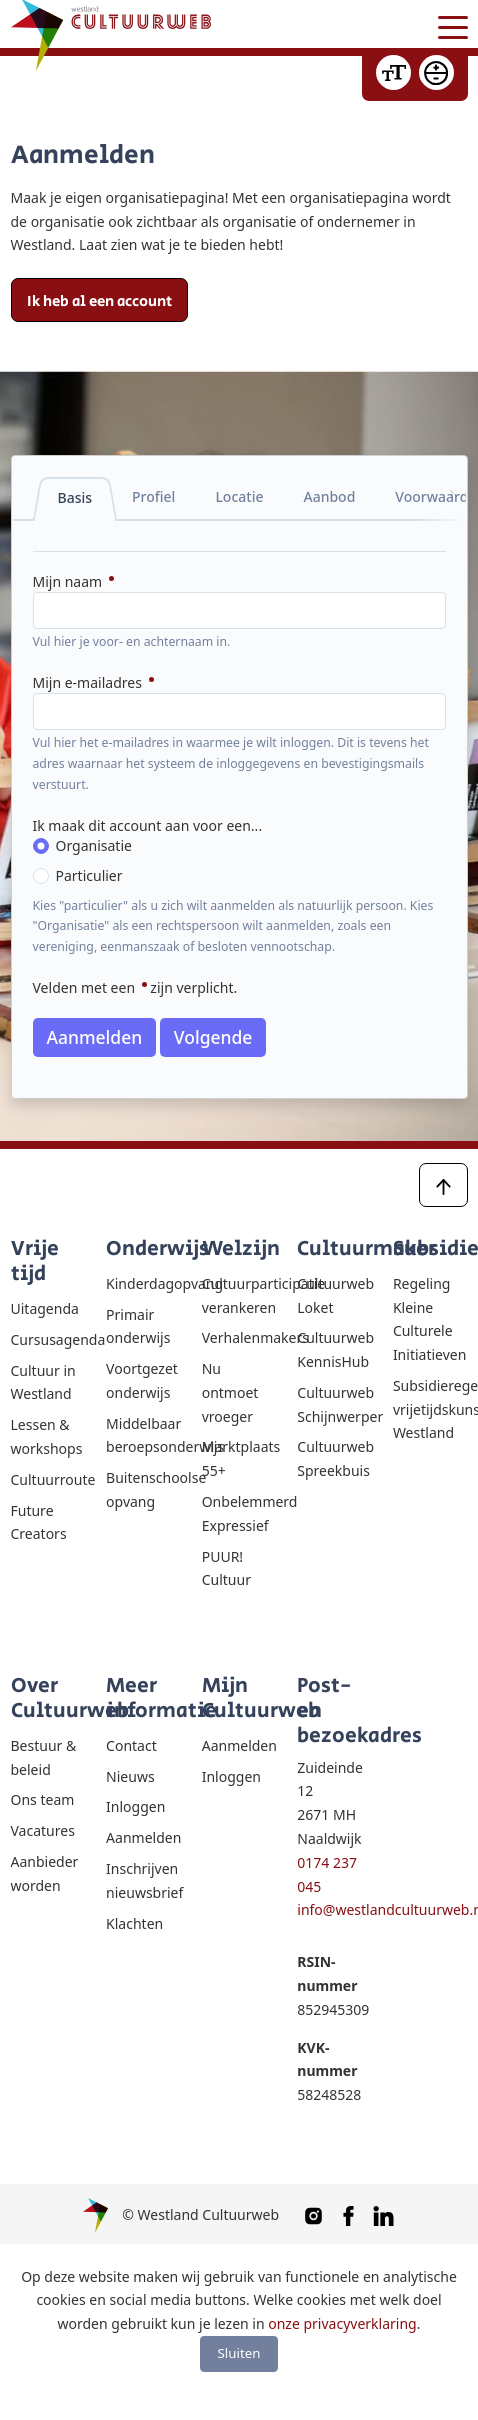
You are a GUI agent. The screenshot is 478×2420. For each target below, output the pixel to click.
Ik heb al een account (99, 301)
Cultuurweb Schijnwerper (334, 1404)
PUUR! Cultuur (226, 1568)
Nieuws (130, 1776)
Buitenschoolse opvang (143, 1489)
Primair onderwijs (138, 1326)
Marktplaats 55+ (239, 1458)
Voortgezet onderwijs (142, 1380)
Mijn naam (69, 581)
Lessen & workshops (47, 1436)
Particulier (89, 875)
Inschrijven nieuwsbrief (143, 1880)
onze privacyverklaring (342, 2323)
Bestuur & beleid (44, 1757)
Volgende (213, 1037)
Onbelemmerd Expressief (239, 1513)
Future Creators (39, 1522)
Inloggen (135, 1806)
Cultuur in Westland (43, 1382)
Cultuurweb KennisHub (334, 1349)
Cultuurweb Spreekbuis (334, 1458)
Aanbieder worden (45, 1873)
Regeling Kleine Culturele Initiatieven (429, 1319)
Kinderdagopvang (143, 1283)
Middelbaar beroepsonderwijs (143, 1435)
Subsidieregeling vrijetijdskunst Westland (430, 1409)
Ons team (43, 1799)
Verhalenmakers (239, 1337)
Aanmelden (95, 1037)
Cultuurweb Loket (334, 1295)
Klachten (134, 1923)
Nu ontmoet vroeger (230, 1392)
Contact (131, 1745)
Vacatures (43, 1830)
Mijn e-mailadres (89, 682)
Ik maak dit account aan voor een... (148, 825)
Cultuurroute (48, 1479)
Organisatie (94, 845)
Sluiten (239, 2353)
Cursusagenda (48, 1339)
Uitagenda (45, 1308)
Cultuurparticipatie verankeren (239, 1295)
